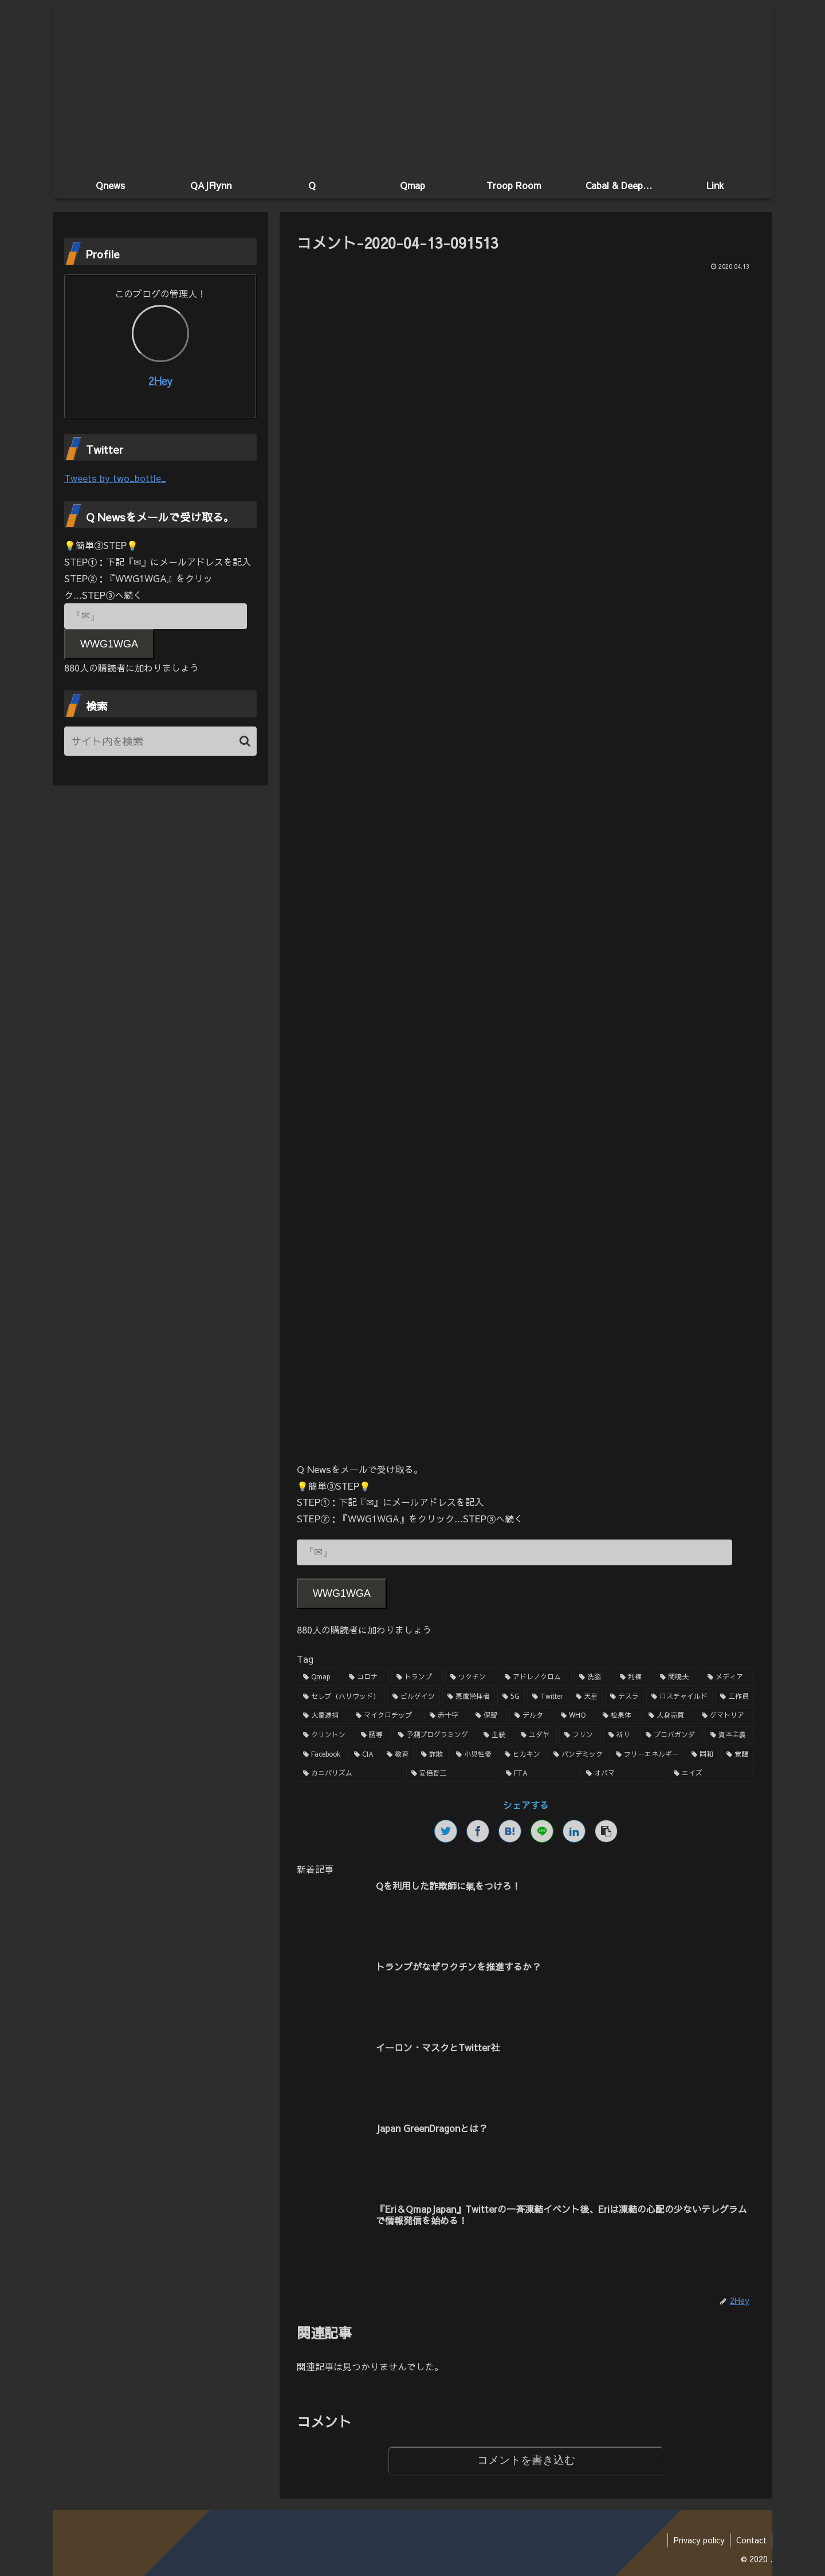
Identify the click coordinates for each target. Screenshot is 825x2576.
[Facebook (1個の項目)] (322, 1754)
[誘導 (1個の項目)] (373, 1734)
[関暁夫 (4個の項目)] (677, 1677)
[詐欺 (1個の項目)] (432, 1754)
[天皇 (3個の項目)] (587, 1696)
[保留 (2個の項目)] (488, 1716)
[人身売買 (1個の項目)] (668, 1716)
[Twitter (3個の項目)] (547, 1696)
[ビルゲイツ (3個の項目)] (413, 1696)
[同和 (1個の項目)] (702, 1754)
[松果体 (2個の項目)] (619, 1716)
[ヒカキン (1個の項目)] (523, 1754)
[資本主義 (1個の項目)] (729, 1734)
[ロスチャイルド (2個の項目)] (679, 1696)
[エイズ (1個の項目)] (711, 1773)
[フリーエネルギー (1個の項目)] (648, 1754)
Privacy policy (698, 2540)
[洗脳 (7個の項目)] (593, 1677)
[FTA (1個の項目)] (540, 1773)
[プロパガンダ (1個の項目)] (672, 1734)
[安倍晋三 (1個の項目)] (452, 1773)
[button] (245, 741)
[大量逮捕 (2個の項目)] (323, 1716)
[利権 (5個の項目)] (634, 1677)
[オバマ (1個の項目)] (623, 1773)
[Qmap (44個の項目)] (319, 1677)
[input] (160, 741)
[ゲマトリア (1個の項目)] (725, 1716)
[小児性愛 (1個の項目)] (474, 1754)
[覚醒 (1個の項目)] (737, 1754)
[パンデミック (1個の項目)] (578, 1754)
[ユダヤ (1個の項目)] (536, 1734)
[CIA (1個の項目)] (364, 1754)
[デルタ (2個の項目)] (531, 1716)
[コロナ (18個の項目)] (366, 1677)
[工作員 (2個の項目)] (734, 1696)
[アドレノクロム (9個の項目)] (536, 1677)
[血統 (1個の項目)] (495, 1734)
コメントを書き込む (526, 2460)
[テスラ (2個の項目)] (624, 1696)
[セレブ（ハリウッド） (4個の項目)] (341, 1696)
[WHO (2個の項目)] (575, 1716)
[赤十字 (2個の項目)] (446, 1716)
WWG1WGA (342, 1593)
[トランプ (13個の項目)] (417, 1677)
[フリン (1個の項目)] (580, 1734)
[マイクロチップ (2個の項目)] (386, 1716)
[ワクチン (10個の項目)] (471, 1677)
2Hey (160, 381)
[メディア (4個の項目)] (728, 1677)
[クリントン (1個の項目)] (325, 1734)
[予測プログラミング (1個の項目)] (434, 1734)
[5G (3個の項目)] (511, 1696)
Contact (751, 2540)
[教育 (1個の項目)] (398, 1754)
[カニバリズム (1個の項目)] (351, 1773)
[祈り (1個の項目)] (620, 1734)
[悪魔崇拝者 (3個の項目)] (468, 1696)
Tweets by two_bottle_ (115, 478)
